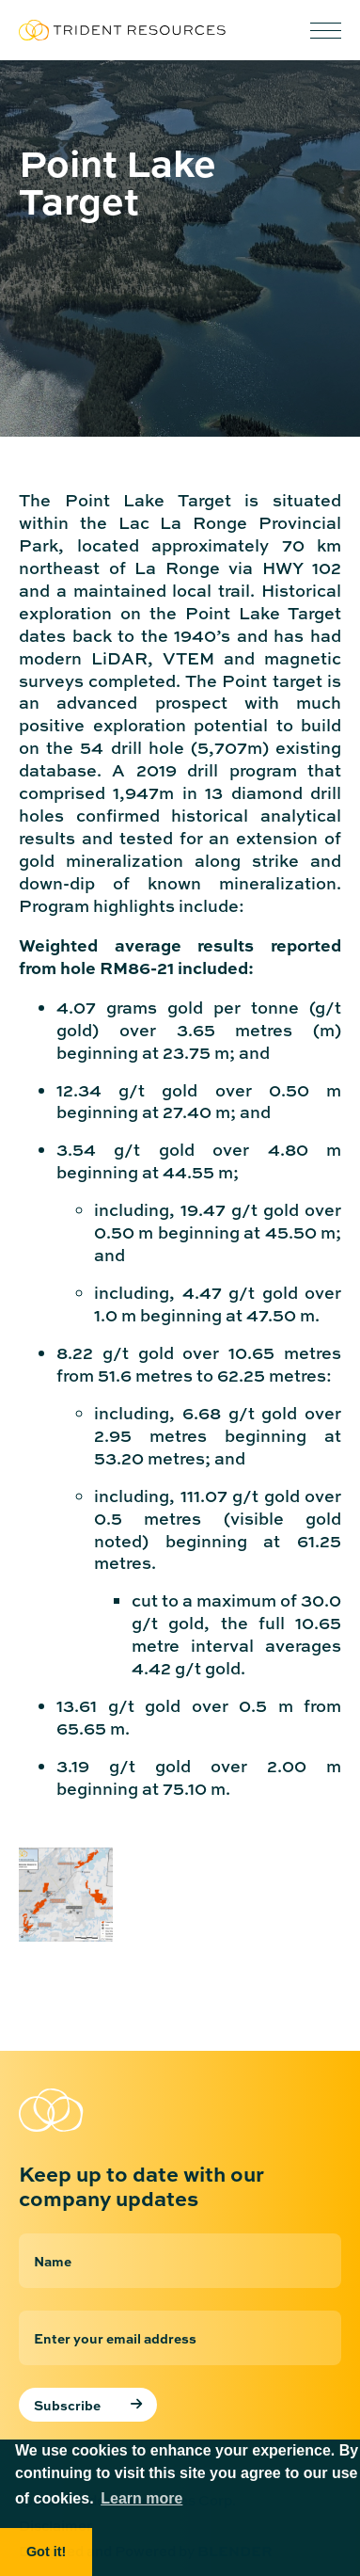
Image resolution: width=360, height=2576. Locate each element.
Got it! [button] (46, 2551)
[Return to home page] (113, 2110)
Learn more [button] (141, 2498)
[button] (325, 31)
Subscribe (67, 2404)
